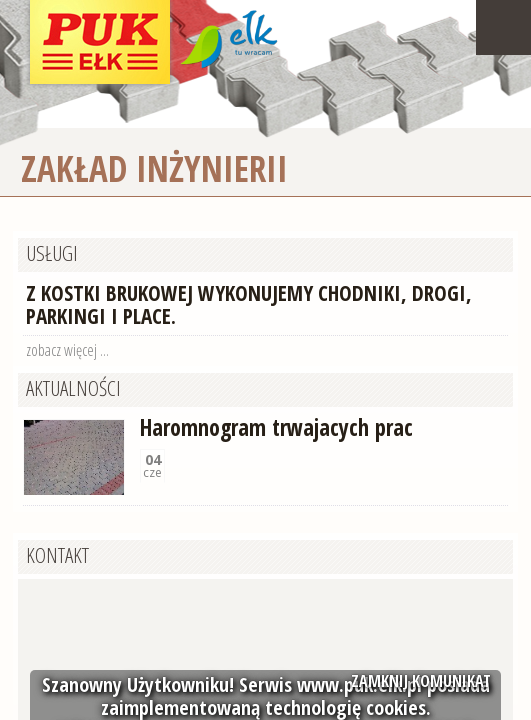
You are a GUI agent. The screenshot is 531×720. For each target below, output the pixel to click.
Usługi (52, 253)
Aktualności (73, 388)
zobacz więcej (61, 350)
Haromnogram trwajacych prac (276, 427)
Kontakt (57, 555)
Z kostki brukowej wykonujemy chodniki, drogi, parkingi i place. (249, 304)
